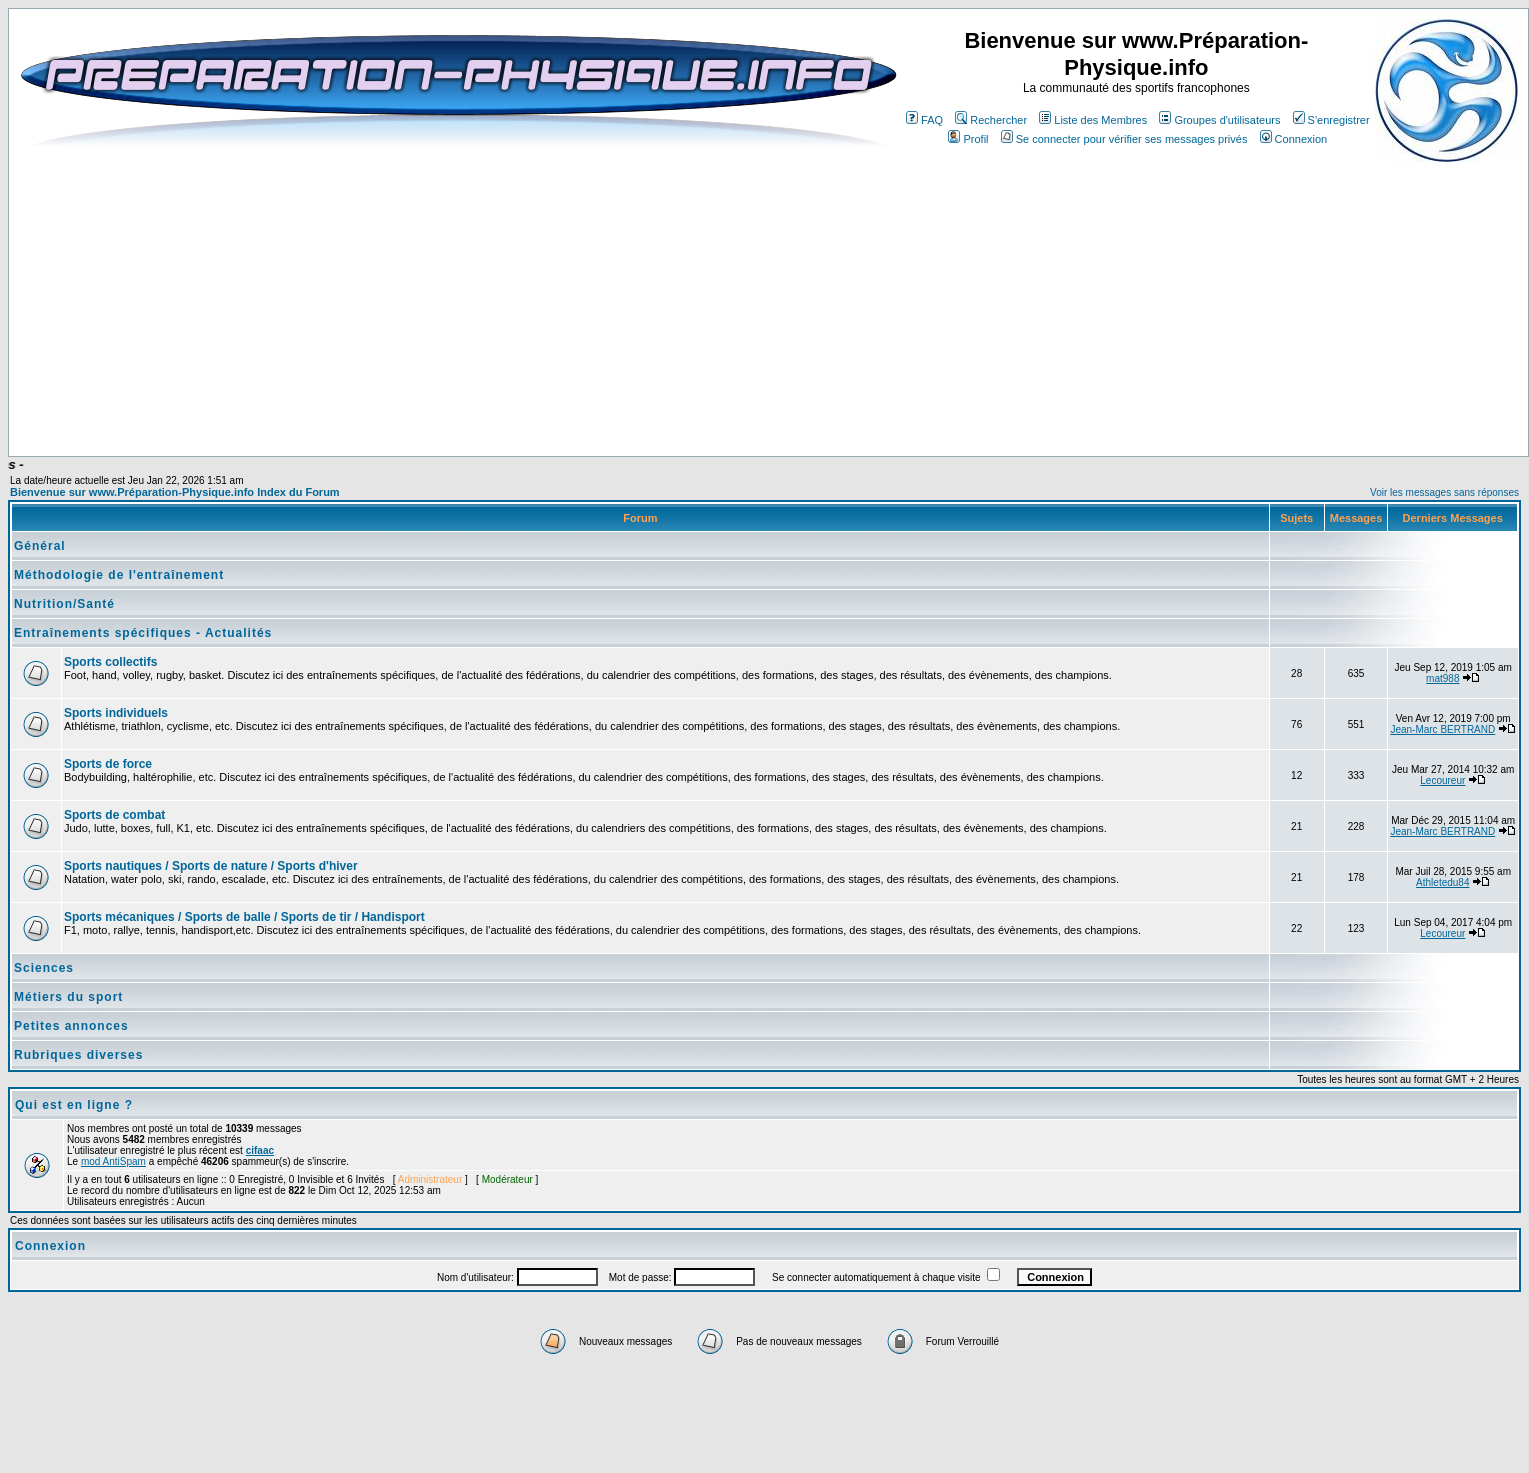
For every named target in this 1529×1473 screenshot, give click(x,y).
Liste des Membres (1093, 120)
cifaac (260, 1150)
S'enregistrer (1331, 120)
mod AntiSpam (113, 1161)
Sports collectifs (110, 662)
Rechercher (991, 120)
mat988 (1442, 678)
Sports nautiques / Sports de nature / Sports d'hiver (211, 866)
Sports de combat (114, 815)
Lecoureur (1442, 780)
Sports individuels (116, 713)
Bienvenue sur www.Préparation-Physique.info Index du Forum (175, 492)
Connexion (1294, 139)
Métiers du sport (68, 997)
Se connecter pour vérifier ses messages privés (1124, 139)
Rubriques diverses (78, 1055)
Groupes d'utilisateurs (1219, 120)
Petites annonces (71, 1026)
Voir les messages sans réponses (1444, 492)
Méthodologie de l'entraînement (119, 575)
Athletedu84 (1442, 882)
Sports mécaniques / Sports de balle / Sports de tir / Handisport (244, 917)
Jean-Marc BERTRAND (1442, 729)
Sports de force (108, 764)
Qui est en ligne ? (74, 1105)
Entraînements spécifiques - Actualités (143, 633)
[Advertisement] (522, 397)
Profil (968, 139)
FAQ (924, 120)
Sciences (44, 968)
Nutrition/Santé (64, 604)
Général (40, 546)
